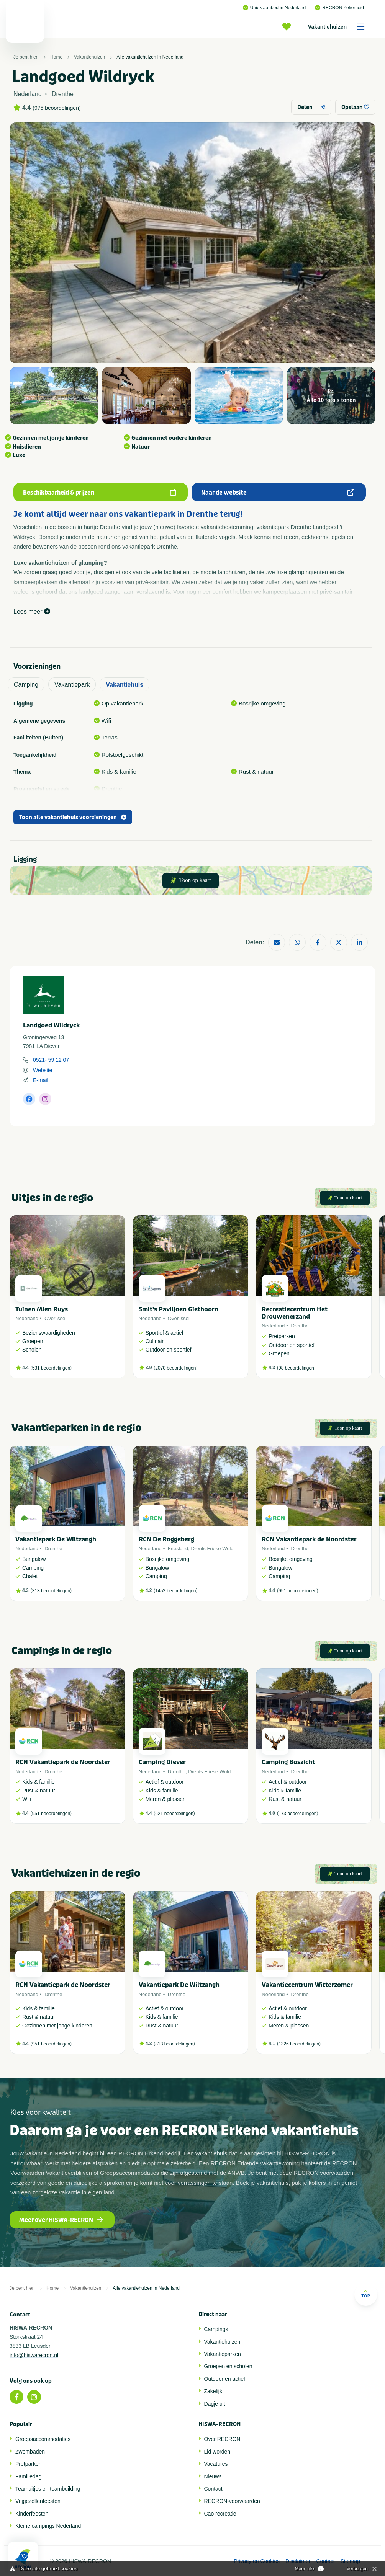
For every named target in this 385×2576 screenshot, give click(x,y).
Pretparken (28, 2464)
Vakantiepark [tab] (72, 684)
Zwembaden (30, 2452)
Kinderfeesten (31, 2514)
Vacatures (216, 2464)
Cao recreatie (220, 2514)
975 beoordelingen (56, 108)
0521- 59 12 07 (51, 1060)
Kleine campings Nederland (48, 2526)
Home (56, 57)
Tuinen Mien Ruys (41, 1309)
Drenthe (299, 1326)
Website (42, 1070)
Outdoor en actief (224, 2379)
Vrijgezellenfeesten (38, 2501)
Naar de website (277, 492)
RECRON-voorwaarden (232, 2501)
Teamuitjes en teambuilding (47, 2489)
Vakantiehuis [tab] (124, 684)
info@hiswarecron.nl (34, 2355)
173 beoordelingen (297, 1813)
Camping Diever (162, 1762)
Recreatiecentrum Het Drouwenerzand (295, 1313)
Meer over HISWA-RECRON (61, 2220)
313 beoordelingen (51, 1590)
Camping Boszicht (288, 1762)
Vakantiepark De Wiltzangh (55, 1539)
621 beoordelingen (174, 1813)
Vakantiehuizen (339, 27)
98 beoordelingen (296, 1368)
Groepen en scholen (228, 2366)
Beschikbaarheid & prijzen (99, 492)
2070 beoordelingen (175, 1368)
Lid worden (217, 2452)
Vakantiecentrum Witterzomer (307, 1985)
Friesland (178, 1548)
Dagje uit (214, 2404)
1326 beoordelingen (299, 2044)
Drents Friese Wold (212, 1548)
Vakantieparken (222, 2354)
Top (365, 2293)
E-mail (40, 1080)
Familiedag (28, 2476)
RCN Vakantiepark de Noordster (309, 1539)
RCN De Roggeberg (166, 1539)
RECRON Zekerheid (339, 7)
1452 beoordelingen (175, 1590)
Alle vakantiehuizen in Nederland (149, 57)
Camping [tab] (26, 684)
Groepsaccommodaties (42, 2439)
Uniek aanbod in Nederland (274, 7)
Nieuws (213, 2476)
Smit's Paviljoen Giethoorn (178, 1309)
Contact (213, 2489)
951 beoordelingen (297, 1590)
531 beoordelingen (51, 1368)
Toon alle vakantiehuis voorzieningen (72, 817)
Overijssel (55, 1318)
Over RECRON (222, 2439)
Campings (216, 2329)
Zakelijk (213, 2391)
